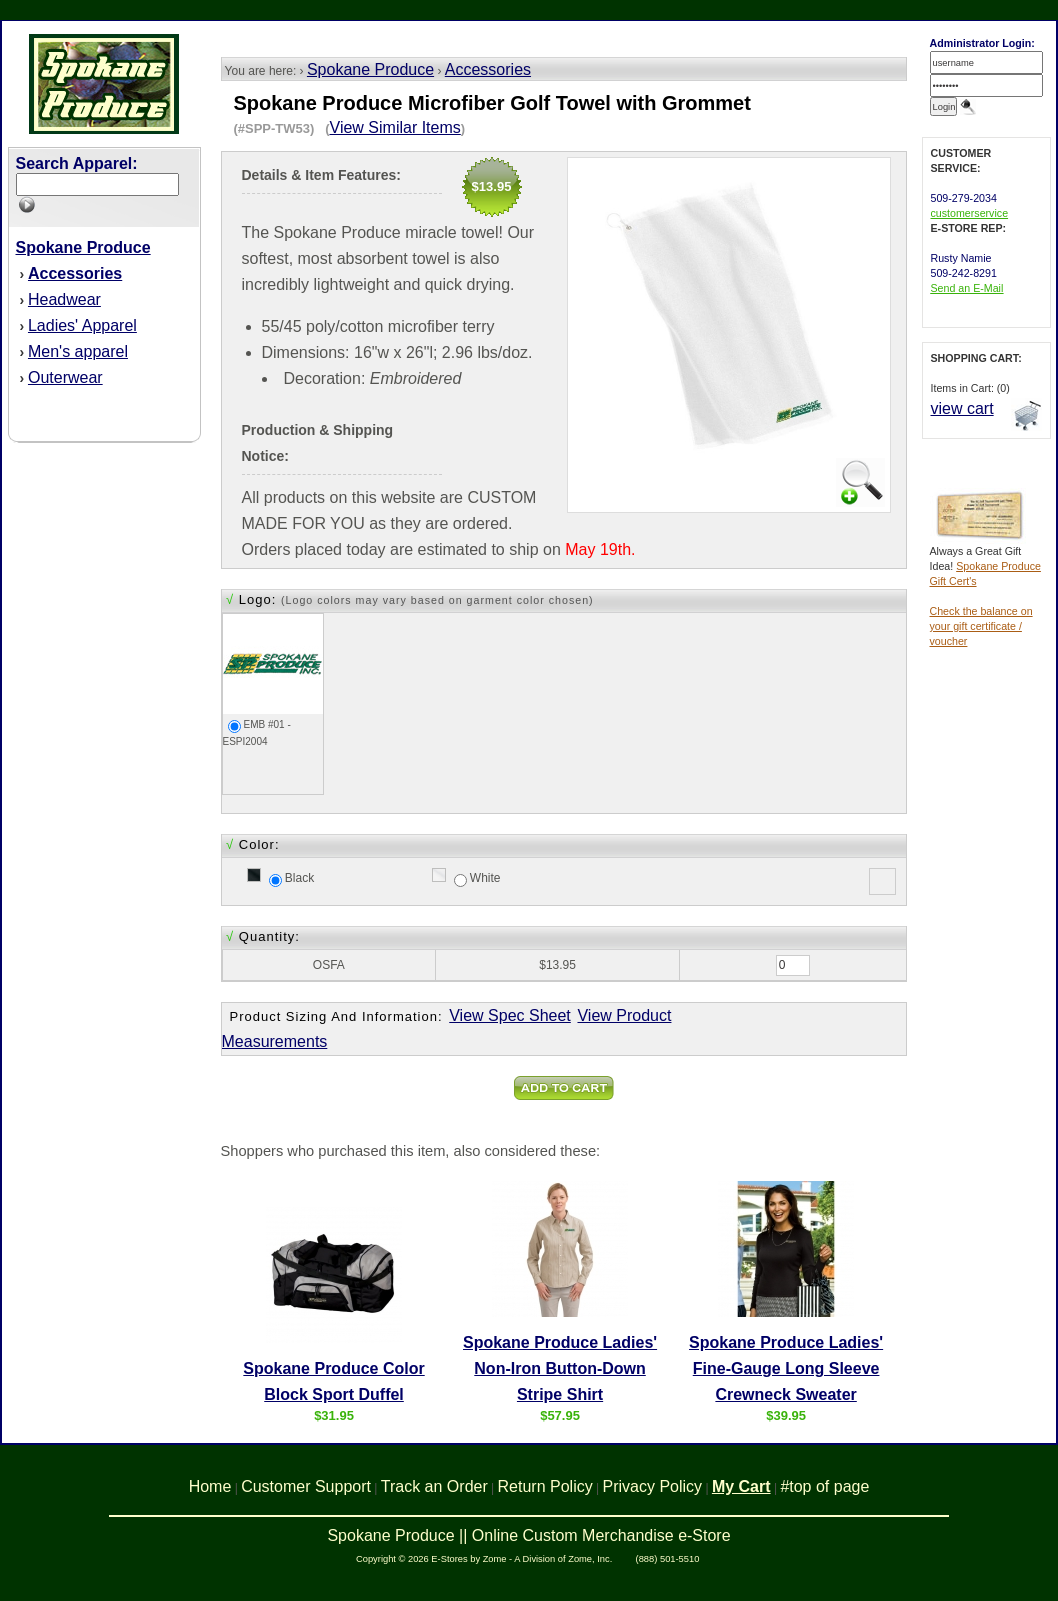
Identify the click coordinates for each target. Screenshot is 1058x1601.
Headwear (64, 299)
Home (210, 1486)
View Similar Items (395, 127)
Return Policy (545, 1486)
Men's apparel (78, 351)
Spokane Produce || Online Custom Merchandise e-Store (528, 1535)
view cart (962, 408)
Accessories (488, 69)
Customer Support (306, 1486)
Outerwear (65, 377)
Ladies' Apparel (82, 325)
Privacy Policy (653, 1486)
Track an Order (434, 1486)
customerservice (970, 213)
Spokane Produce (370, 69)
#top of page (824, 1486)
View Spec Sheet (510, 1015)
